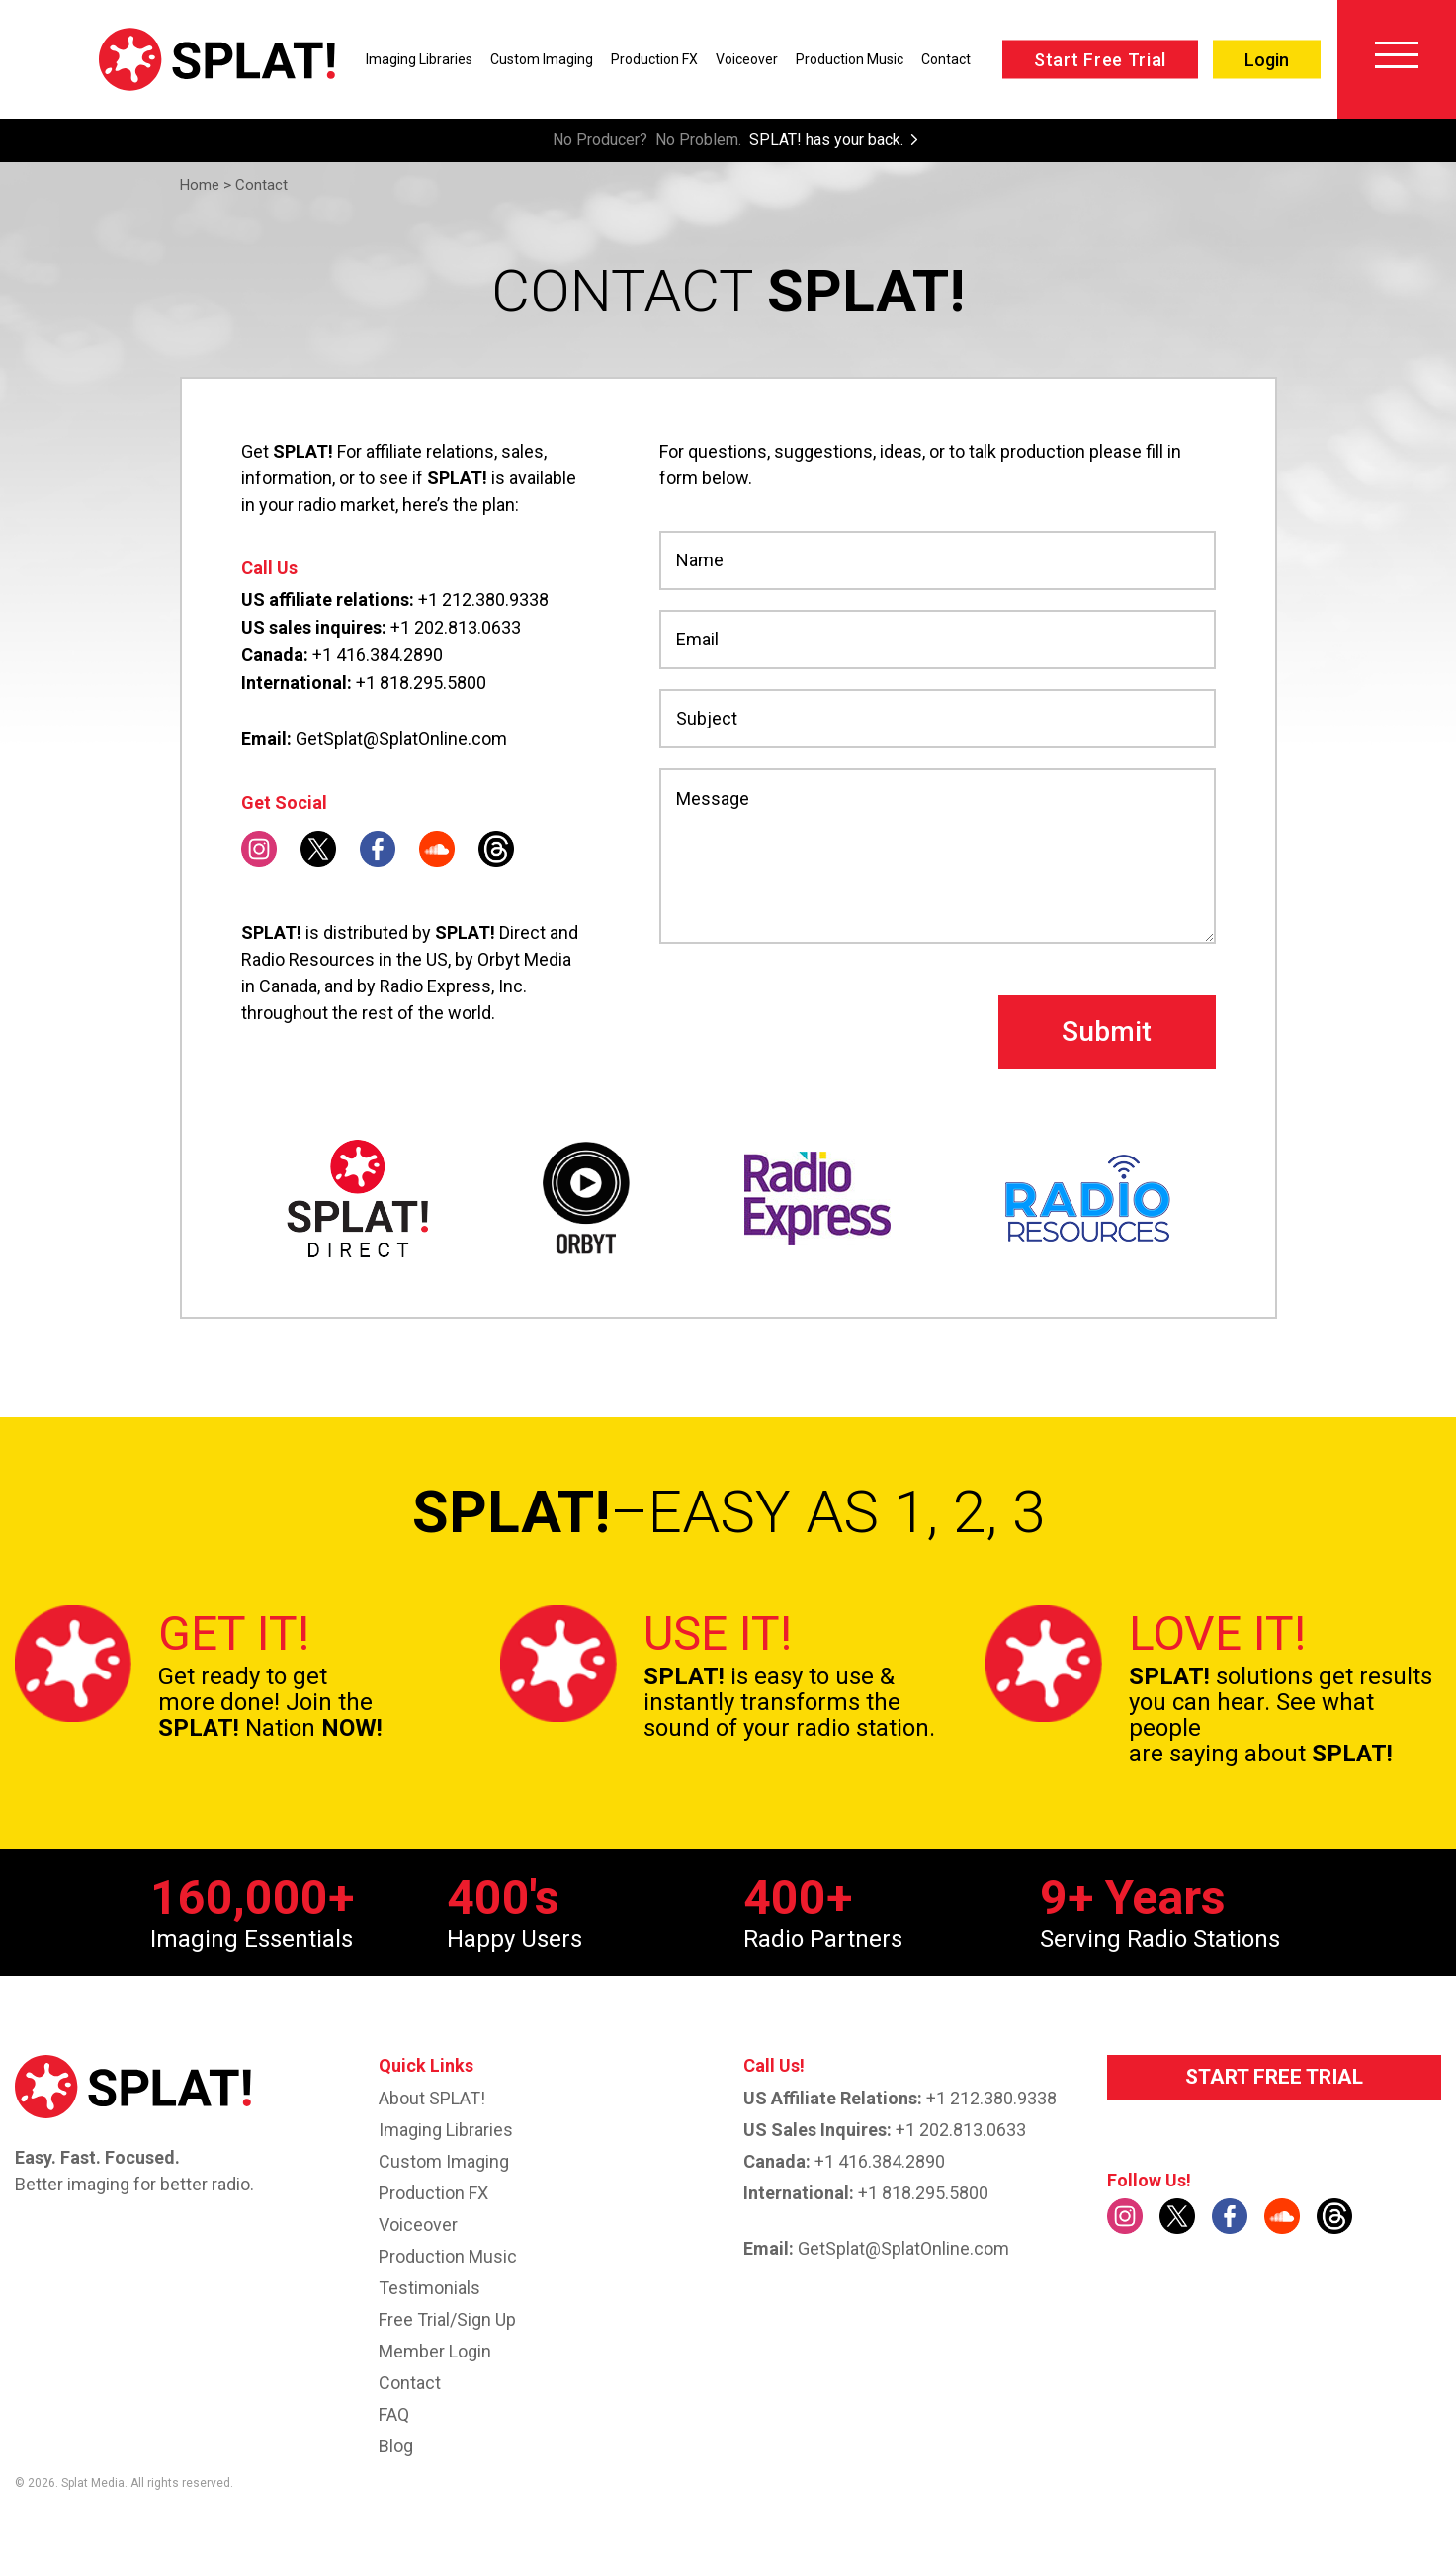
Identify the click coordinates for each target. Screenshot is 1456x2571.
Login (1266, 59)
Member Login (435, 2351)
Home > (205, 185)
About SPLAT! (432, 2098)
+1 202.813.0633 (455, 627)
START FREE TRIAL (1274, 2077)
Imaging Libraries (419, 59)
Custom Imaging (541, 59)
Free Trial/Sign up (447, 2319)
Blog (396, 2446)
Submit (1107, 1031)
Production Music (849, 59)
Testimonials (429, 2287)
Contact (946, 59)
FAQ (394, 2414)
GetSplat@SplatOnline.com (401, 738)
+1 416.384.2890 (377, 654)
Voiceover (747, 59)
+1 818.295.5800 (421, 682)
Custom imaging (444, 2161)
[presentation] (809, 1032)
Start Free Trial (1100, 59)
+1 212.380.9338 (483, 599)
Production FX (654, 59)
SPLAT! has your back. (826, 139)
